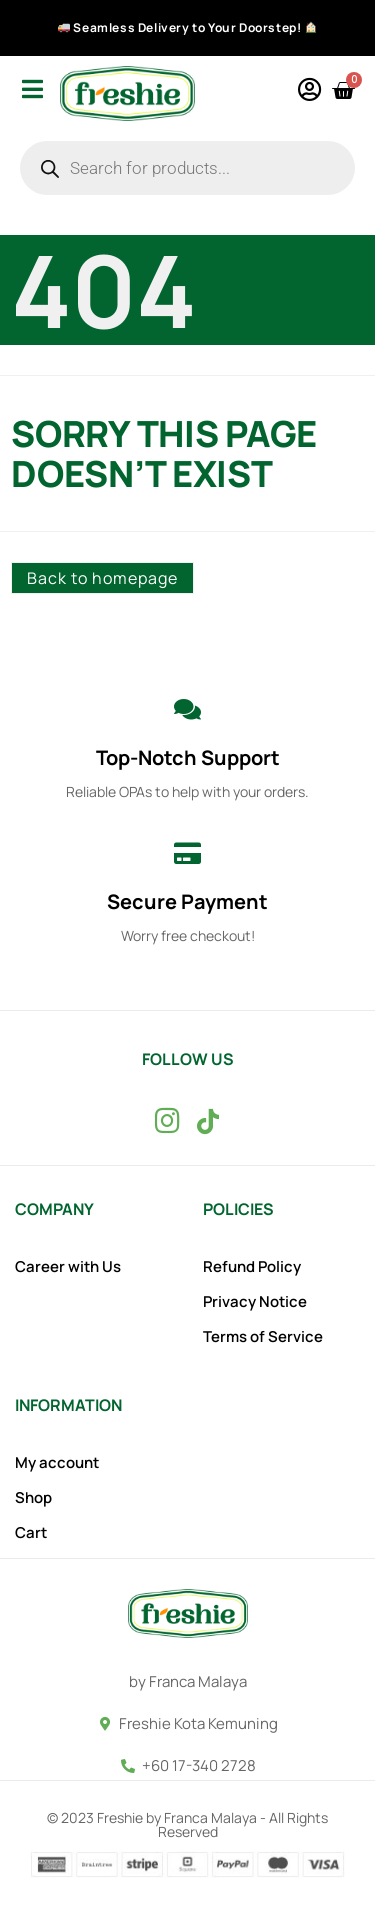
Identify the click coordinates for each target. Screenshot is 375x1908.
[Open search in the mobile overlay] (187, 168)
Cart (31, 1533)
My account (57, 1463)
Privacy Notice (255, 1302)
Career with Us (68, 1267)
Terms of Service (263, 1337)
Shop (33, 1498)
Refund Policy (252, 1267)
